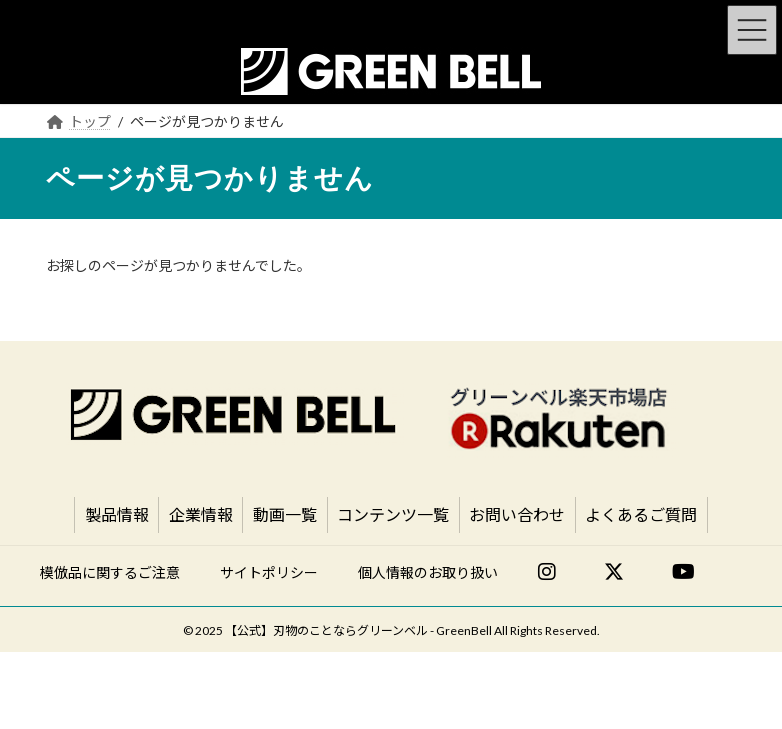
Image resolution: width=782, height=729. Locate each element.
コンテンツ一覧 (393, 514)
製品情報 (117, 514)
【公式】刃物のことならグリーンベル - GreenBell (358, 630)
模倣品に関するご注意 (110, 572)
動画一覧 (285, 514)
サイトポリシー (269, 572)
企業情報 (201, 514)
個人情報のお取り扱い (428, 572)
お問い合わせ (517, 514)
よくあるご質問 (641, 514)
